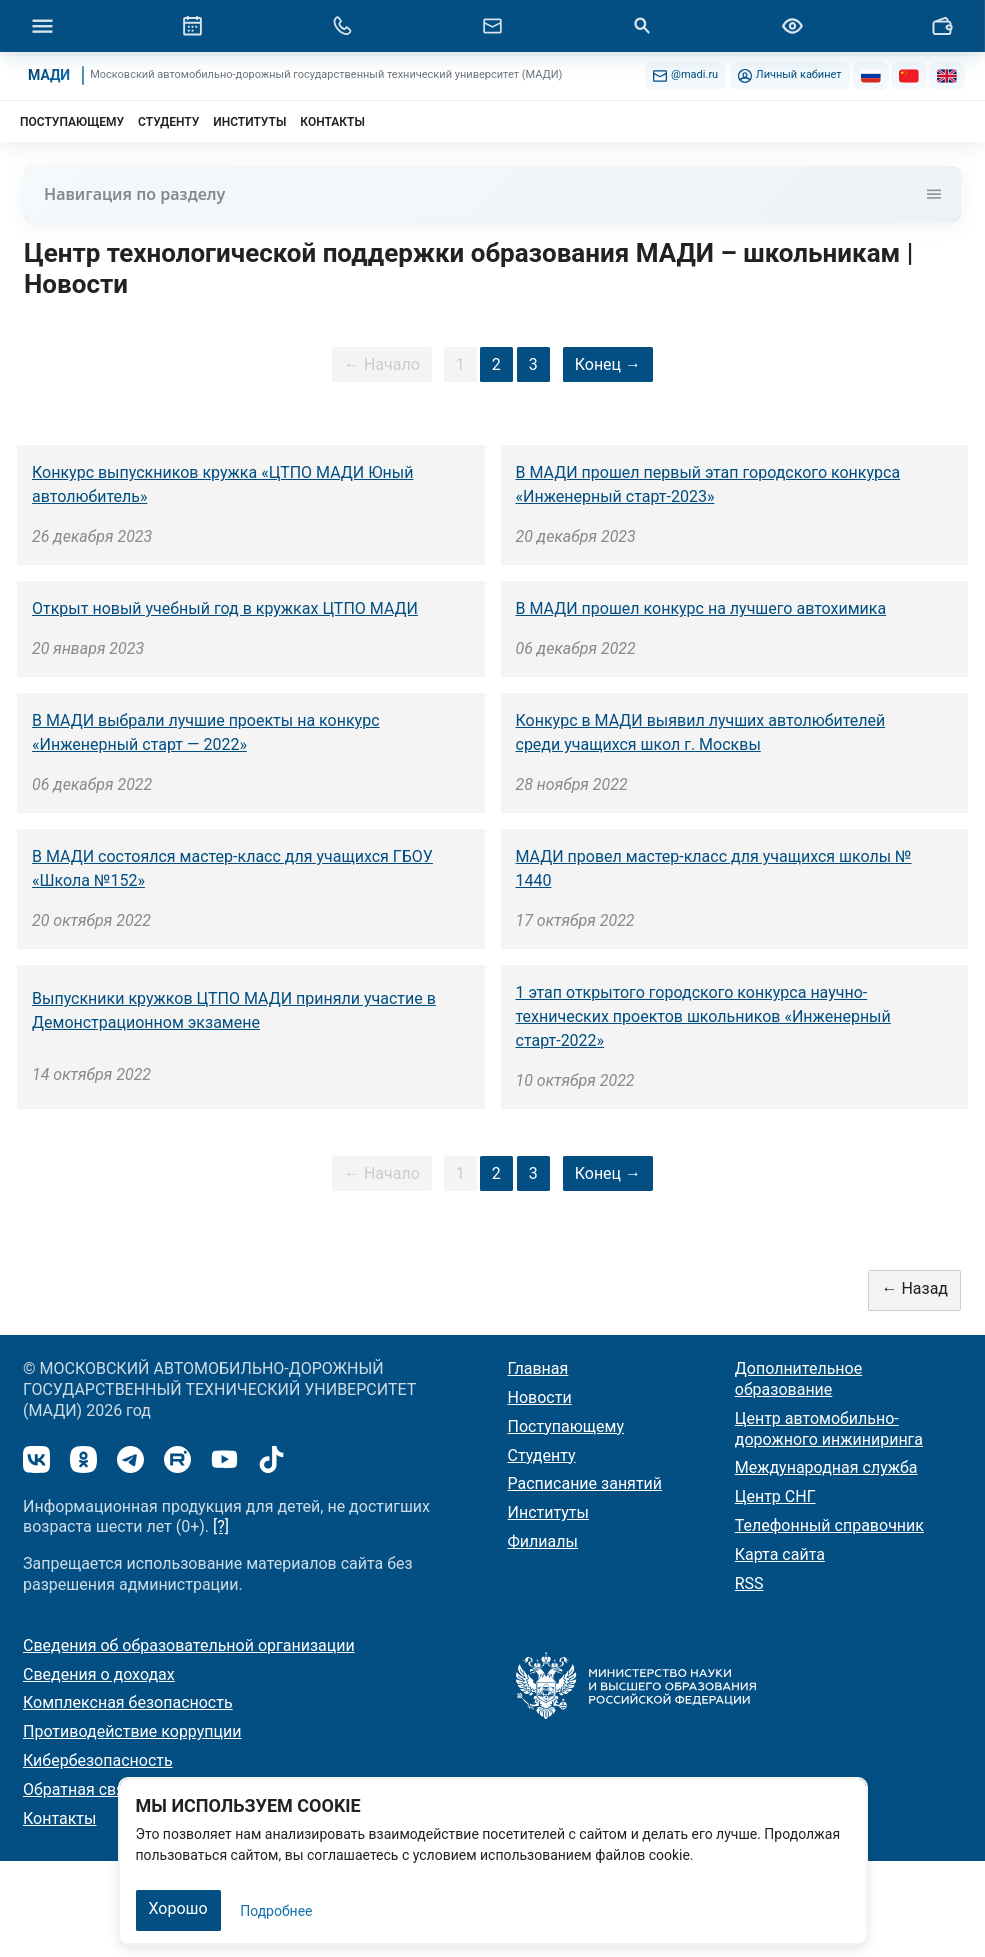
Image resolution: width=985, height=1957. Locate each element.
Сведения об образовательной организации (189, 1645)
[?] (221, 1526)
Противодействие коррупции (132, 1731)
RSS (749, 1583)
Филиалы (543, 1541)
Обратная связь (82, 1789)
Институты (548, 1512)
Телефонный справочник (829, 1525)
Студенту (542, 1455)
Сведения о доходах (99, 1674)
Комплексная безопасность (128, 1702)
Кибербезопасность (98, 1760)
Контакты (59, 1818)
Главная (538, 1368)
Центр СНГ (775, 1496)
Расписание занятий (585, 1483)
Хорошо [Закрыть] (178, 1908)
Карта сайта (780, 1554)
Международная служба (826, 1467)
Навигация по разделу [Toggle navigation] (492, 194)
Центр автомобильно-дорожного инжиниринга (829, 1429)
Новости (540, 1397)
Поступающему (566, 1426)
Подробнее (276, 1911)
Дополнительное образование (798, 1379)
